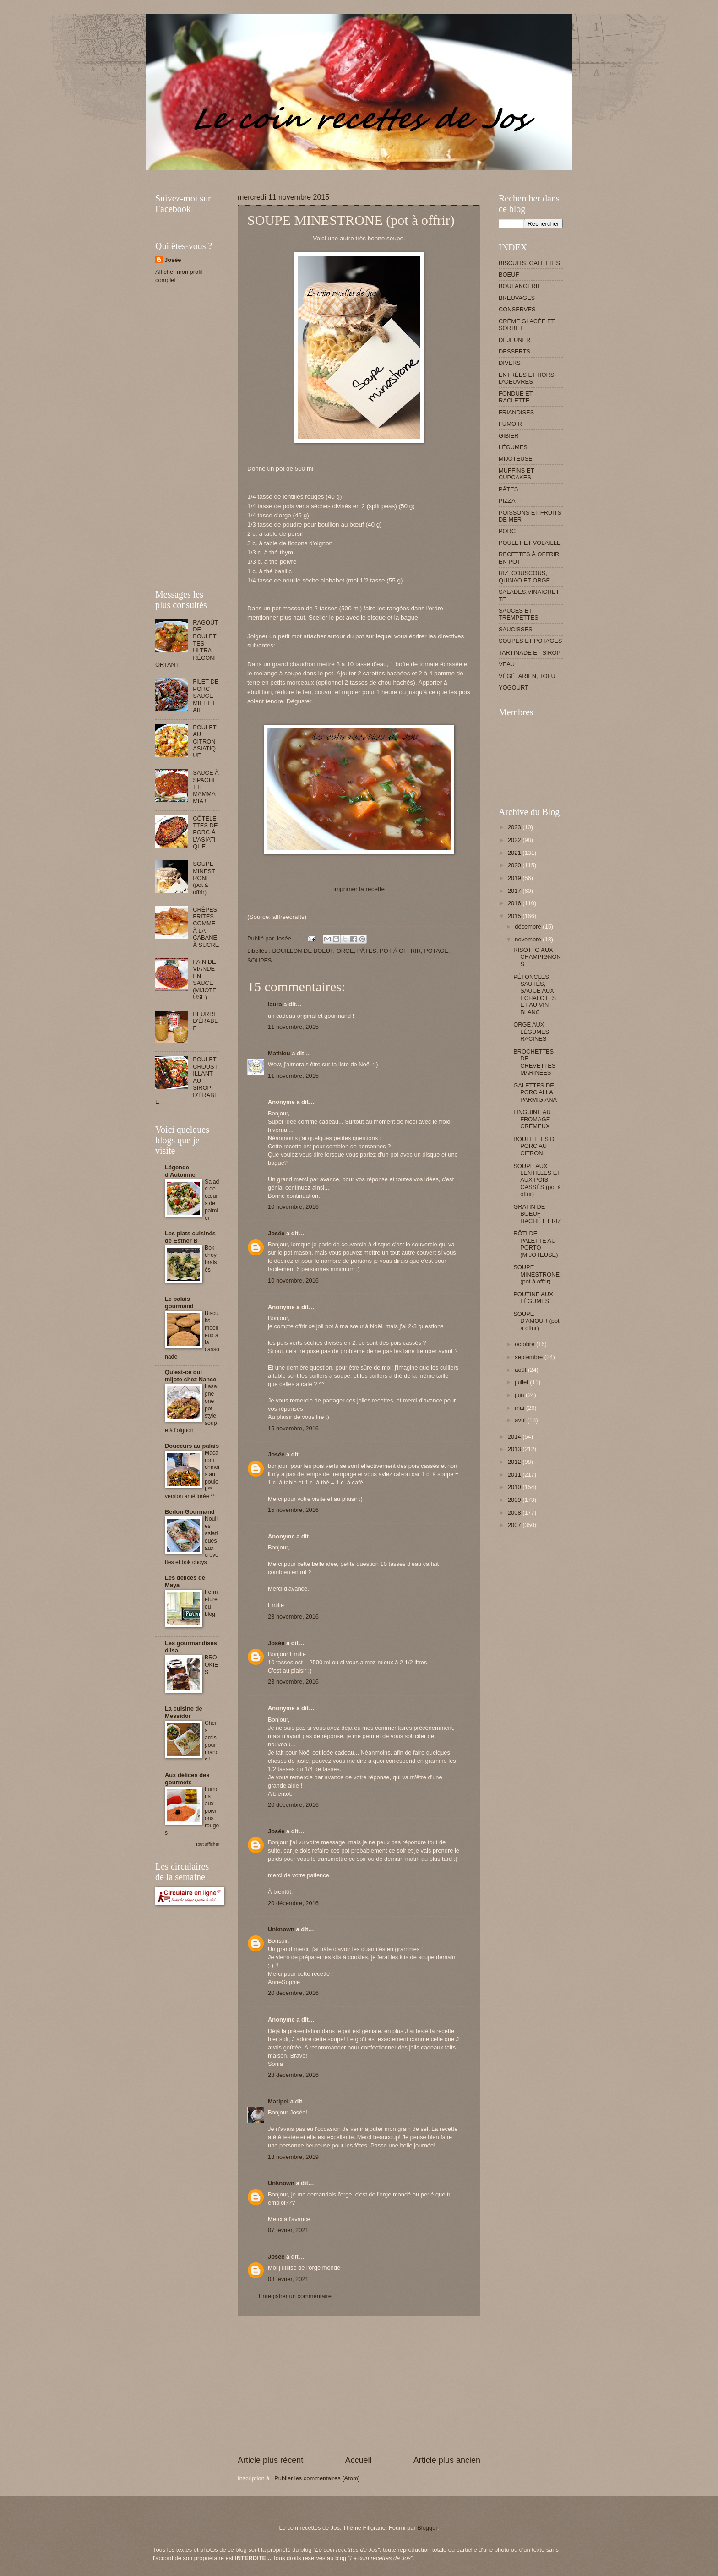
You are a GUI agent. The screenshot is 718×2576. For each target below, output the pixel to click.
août (521, 1369)
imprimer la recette (359, 889)
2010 (515, 1487)
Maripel (278, 2101)
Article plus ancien (446, 2460)
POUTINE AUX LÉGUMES (533, 1297)
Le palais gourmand (179, 1302)
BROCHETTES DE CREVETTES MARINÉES (534, 1062)
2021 (515, 852)
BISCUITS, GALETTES (529, 263)
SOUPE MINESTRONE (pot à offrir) (204, 878)
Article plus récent (270, 2460)
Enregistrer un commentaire (295, 2296)
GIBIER (509, 435)
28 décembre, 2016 (293, 2074)
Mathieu (279, 1053)
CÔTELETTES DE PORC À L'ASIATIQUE (205, 832)
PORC (507, 530)
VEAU (507, 664)
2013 (515, 1449)
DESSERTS (514, 351)
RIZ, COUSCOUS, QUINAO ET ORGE (524, 576)
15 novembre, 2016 (293, 1428)
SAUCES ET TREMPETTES (518, 614)
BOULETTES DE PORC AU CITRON (535, 1146)
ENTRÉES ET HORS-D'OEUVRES (527, 378)
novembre (529, 939)
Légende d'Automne (180, 1171)
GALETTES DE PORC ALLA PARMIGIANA (535, 1092)
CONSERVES (517, 309)
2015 (515, 916)
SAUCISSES (516, 629)
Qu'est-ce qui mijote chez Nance (190, 1376)
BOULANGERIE (520, 286)
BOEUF (509, 274)
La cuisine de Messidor (183, 1712)
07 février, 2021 (288, 2230)
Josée (276, 1233)
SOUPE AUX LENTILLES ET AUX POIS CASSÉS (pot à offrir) (537, 1180)
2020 (515, 865)
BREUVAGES (517, 297)
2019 (515, 878)
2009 (515, 1499)
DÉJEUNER (514, 340)
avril (521, 1420)
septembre (529, 1356)
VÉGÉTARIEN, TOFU (527, 676)
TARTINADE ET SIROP (529, 652)
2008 (515, 1512)
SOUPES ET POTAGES (530, 640)
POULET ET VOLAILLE (530, 542)
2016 (515, 903)
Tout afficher (207, 1844)
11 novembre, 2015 (293, 1026)
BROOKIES (211, 1664)
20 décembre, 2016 (293, 1804)
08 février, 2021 (288, 2279)
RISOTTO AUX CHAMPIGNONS (537, 956)
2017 (515, 890)
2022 (515, 840)
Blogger (427, 2527)
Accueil (358, 2460)
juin (520, 1394)
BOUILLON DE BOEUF (302, 950)
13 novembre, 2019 (293, 2156)
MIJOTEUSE (516, 458)
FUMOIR (510, 423)
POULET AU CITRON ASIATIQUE (204, 741)
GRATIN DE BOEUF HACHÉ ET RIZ (537, 1213)
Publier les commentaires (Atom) (317, 2478)
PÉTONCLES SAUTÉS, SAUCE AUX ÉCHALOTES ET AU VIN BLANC (534, 994)
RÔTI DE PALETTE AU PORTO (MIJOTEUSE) (535, 1244)
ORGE (345, 950)
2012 (515, 1461)
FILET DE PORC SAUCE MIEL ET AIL (205, 695)
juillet (522, 1382)
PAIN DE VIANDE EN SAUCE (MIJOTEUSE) (205, 979)
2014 (515, 1436)
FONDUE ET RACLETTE (516, 397)
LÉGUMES (513, 447)
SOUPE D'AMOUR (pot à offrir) (536, 1320)
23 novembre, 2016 (293, 1616)
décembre (529, 926)
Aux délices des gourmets (187, 1779)
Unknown (281, 1929)
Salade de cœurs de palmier (212, 1200)
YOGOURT (513, 687)
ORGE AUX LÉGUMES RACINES (531, 1031)
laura (275, 1004)
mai (520, 1407)
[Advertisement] (322, 173)
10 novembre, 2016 (293, 1206)
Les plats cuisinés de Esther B (190, 1237)
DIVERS (510, 362)
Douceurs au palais (192, 1445)
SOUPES (259, 960)
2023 (515, 827)
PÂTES (366, 950)
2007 (515, 1525)
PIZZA (507, 500)
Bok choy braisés (211, 1259)
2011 (515, 1474)
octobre (525, 1344)
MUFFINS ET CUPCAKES (516, 474)
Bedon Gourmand (190, 1511)
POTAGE (436, 950)
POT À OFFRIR (400, 950)
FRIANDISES (516, 412)
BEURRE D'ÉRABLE (205, 1021)
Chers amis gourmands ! (212, 1741)
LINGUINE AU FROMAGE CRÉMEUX (532, 1119)
